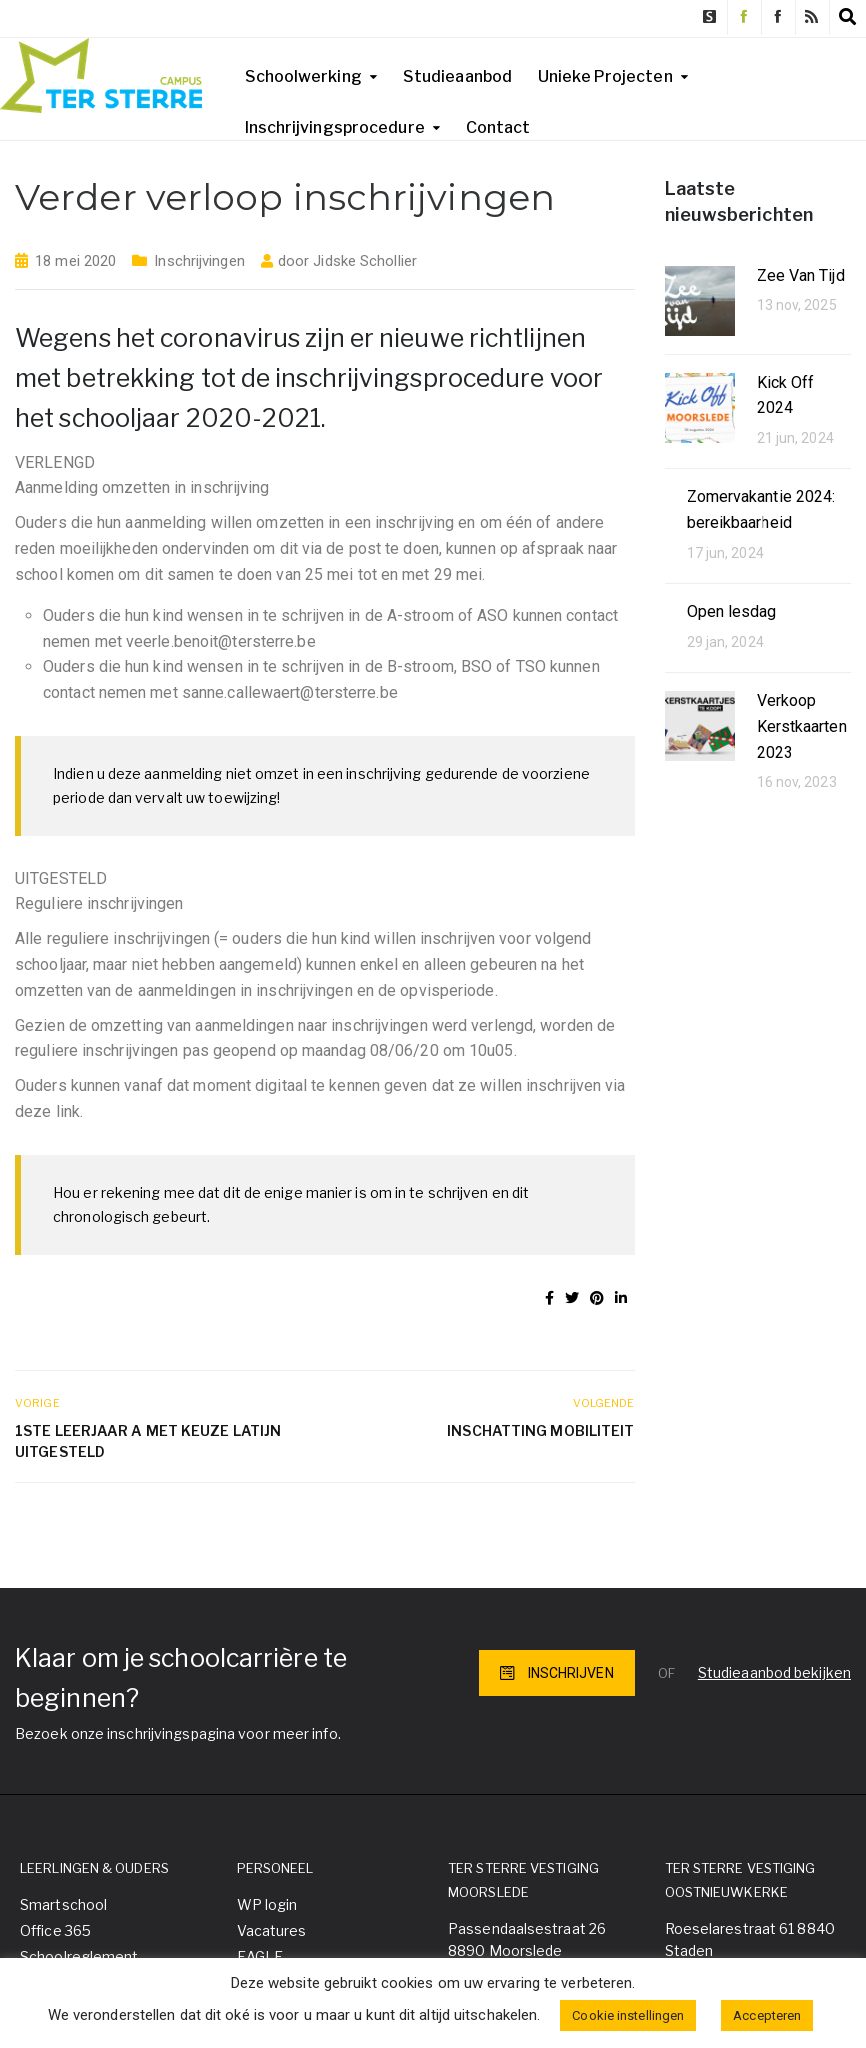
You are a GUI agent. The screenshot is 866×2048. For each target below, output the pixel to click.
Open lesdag (732, 611)
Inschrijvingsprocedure (335, 127)
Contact (498, 127)
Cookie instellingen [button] (628, 2015)
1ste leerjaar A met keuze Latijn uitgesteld (148, 1441)
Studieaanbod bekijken (774, 1672)
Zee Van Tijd (801, 275)
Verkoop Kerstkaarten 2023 (802, 726)
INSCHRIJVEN (557, 1673)
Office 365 (55, 1930)
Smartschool (63, 1904)
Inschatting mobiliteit (540, 1430)
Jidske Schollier (365, 261)
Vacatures (272, 1930)
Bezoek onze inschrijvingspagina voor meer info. (178, 1733)
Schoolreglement (79, 1956)
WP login (267, 1904)
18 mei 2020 (75, 261)
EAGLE (260, 1956)
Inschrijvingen (199, 261)
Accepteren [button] (767, 2015)
